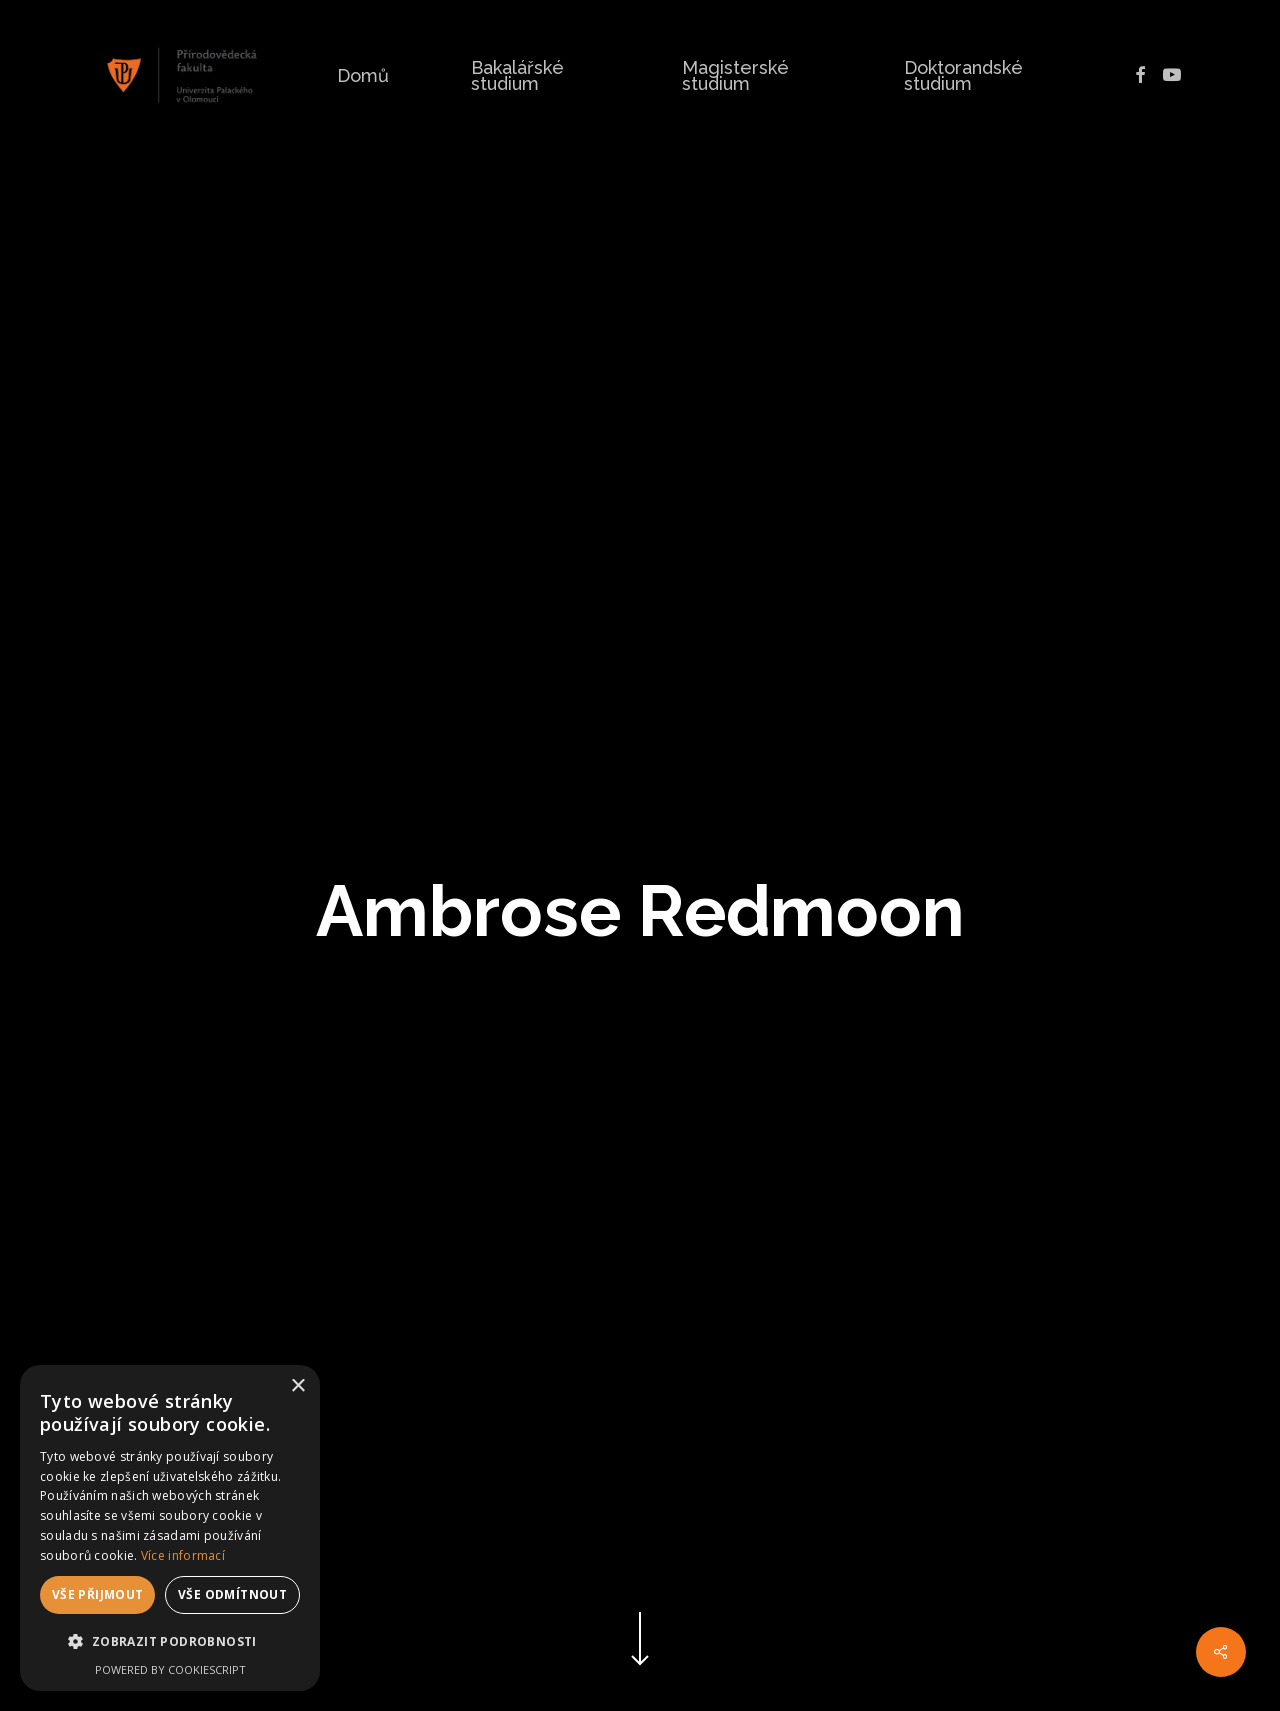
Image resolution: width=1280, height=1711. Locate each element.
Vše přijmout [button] (98, 1594)
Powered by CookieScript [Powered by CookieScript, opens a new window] (170, 1669)
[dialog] (170, 1528)
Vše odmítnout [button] (232, 1594)
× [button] (297, 1386)
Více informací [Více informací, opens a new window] (183, 1555)
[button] (170, 1642)
